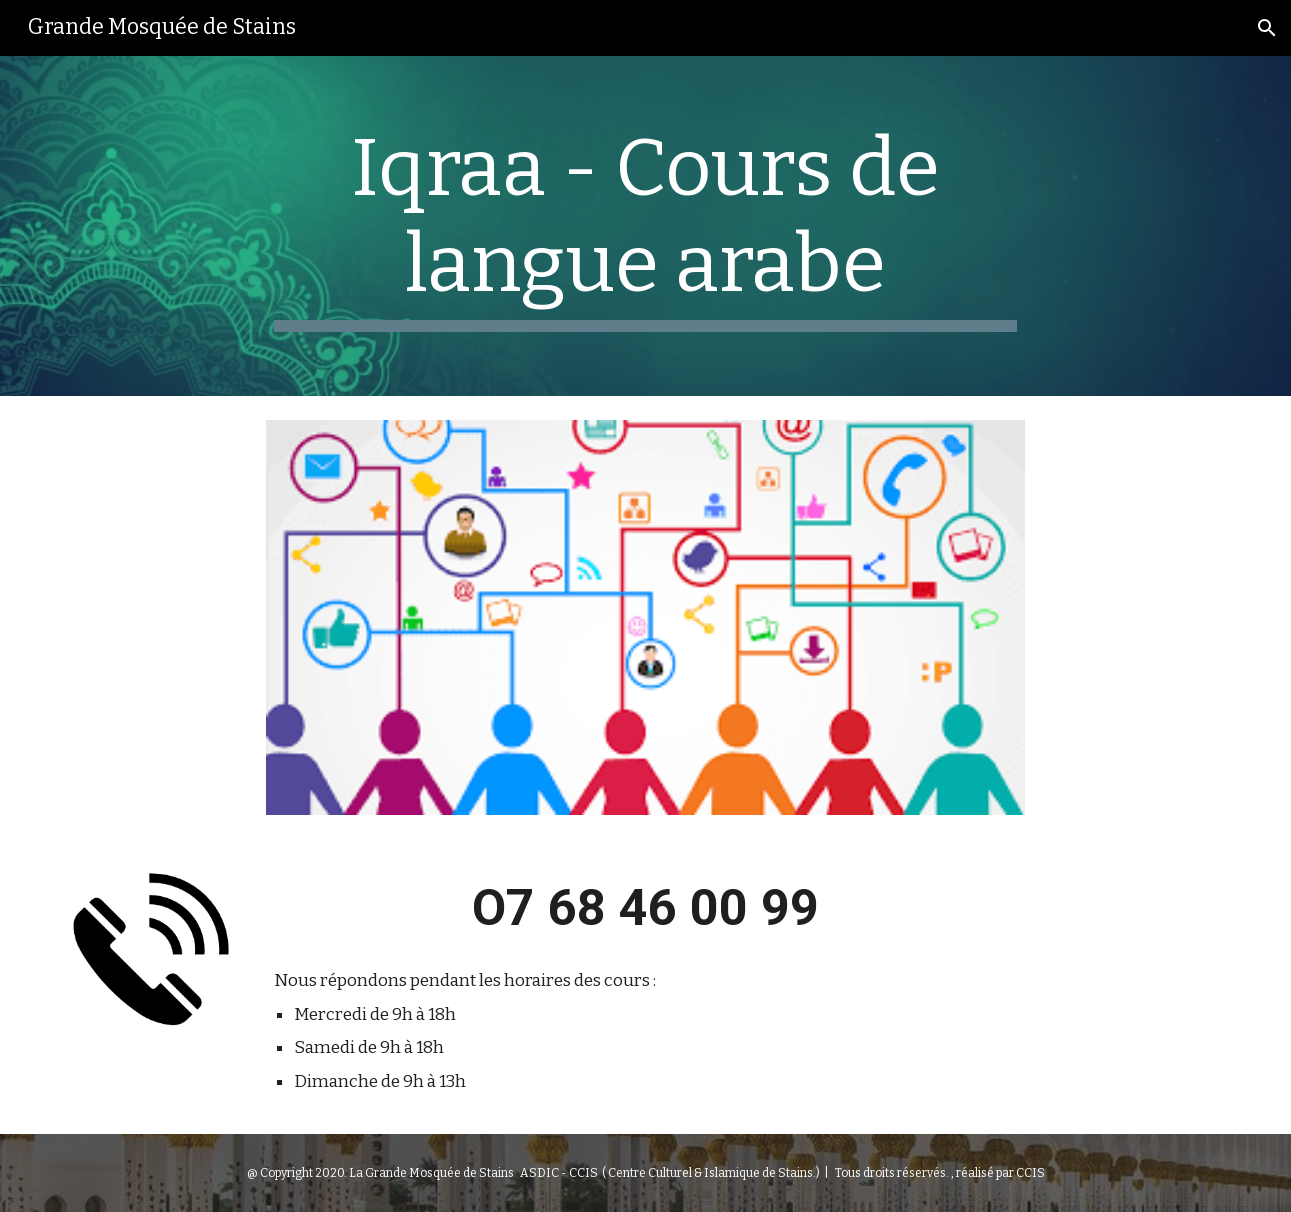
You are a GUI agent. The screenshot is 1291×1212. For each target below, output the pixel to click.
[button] (1267, 28)
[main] (646, 226)
